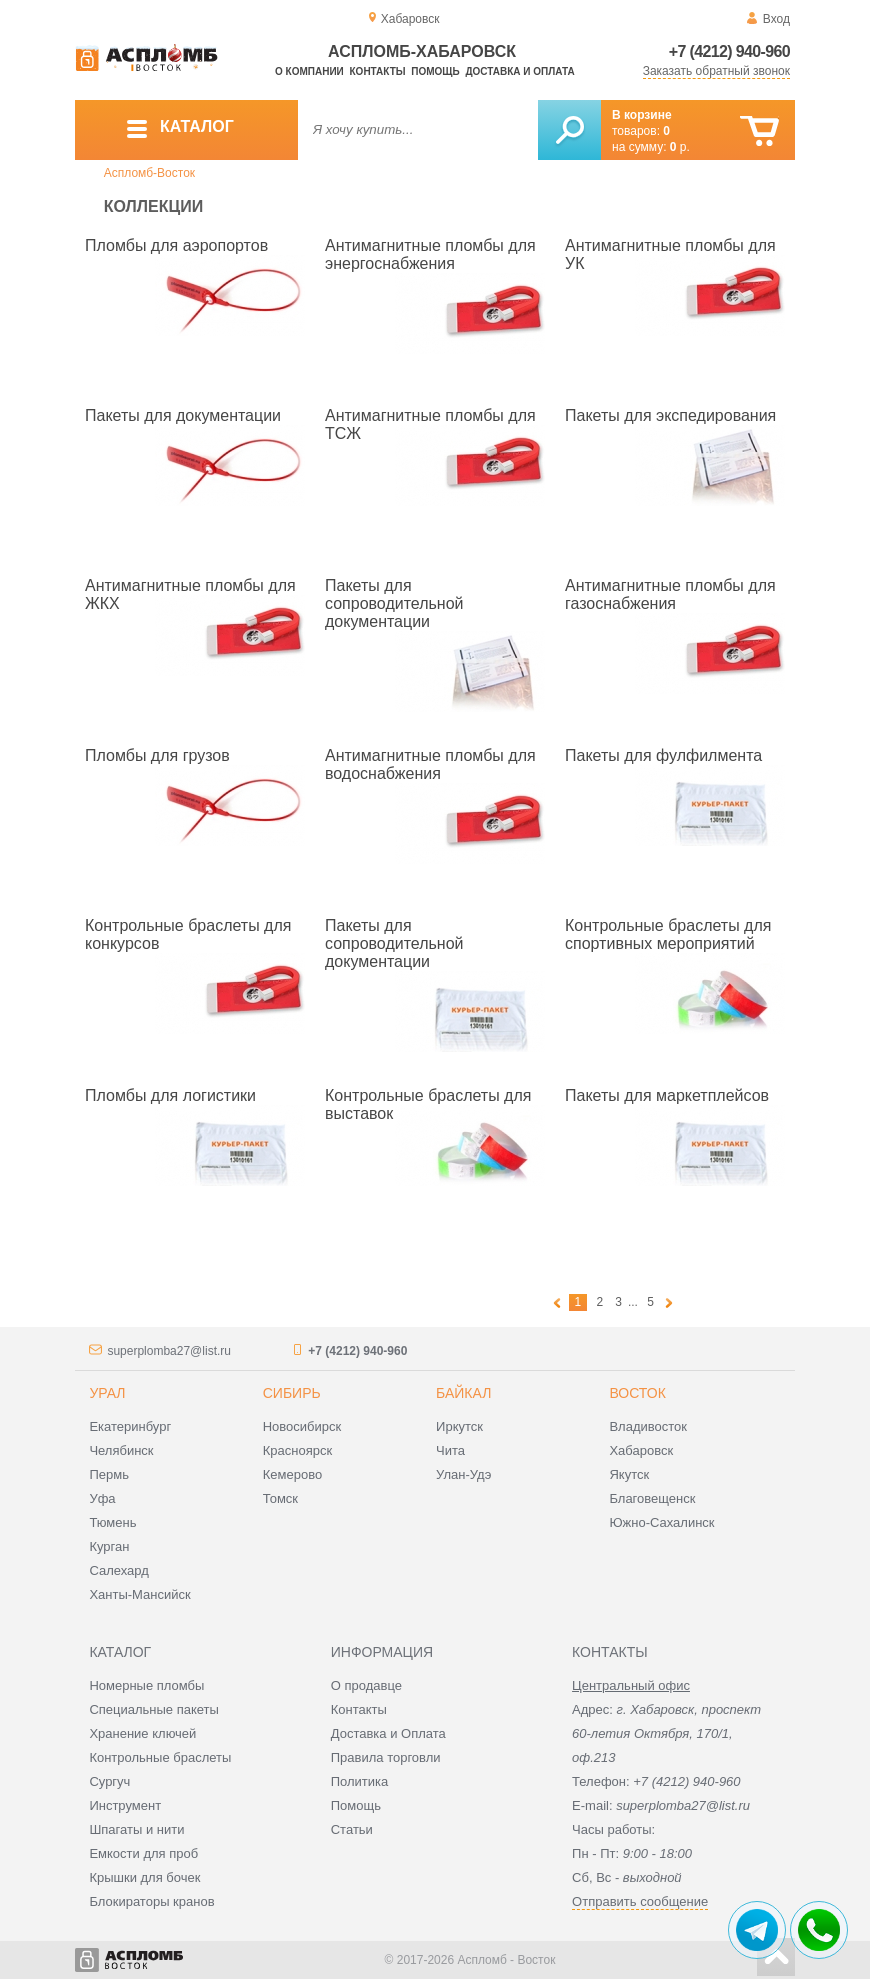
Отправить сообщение (640, 1901)
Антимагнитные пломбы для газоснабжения (670, 594)
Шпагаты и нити (136, 1829)
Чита (450, 1450)
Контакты (378, 71)
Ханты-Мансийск (139, 1594)
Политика (360, 1781)
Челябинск (121, 1450)
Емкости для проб (143, 1853)
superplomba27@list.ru (169, 1351)
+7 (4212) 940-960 (729, 51)
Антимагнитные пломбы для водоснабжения (430, 764)
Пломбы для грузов (157, 755)
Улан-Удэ (463, 1474)
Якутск (629, 1474)
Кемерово (292, 1474)
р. (680, 147)
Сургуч (109, 1781)
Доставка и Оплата (388, 1733)
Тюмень (112, 1522)
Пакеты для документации (183, 415)
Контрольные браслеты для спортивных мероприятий (668, 934)
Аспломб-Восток (149, 173)
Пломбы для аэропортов (176, 245)
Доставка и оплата (519, 71)
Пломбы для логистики (170, 1095)
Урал (107, 1393)
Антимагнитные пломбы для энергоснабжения (430, 254)
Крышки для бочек (144, 1877)
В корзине (642, 115)
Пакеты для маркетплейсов (667, 1095)
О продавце (366, 1685)
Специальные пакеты (154, 1709)
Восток (637, 1393)
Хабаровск (641, 1450)
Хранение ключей (142, 1733)
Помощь (435, 71)
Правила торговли (386, 1757)
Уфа (102, 1498)
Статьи (352, 1829)
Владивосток (648, 1426)
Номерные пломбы (146, 1685)
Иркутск (459, 1426)
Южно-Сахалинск (661, 1522)
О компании (309, 71)
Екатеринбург (130, 1426)
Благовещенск (652, 1498)
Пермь (109, 1474)
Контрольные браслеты (160, 1757)
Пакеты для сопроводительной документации (394, 603)
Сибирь (292, 1393)
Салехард (118, 1570)
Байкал (463, 1393)
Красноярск (297, 1450)
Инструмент (125, 1805)
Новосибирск (302, 1426)
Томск (280, 1498)
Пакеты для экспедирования (670, 415)
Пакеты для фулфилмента (663, 755)
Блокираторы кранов (151, 1901)
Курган (109, 1546)
